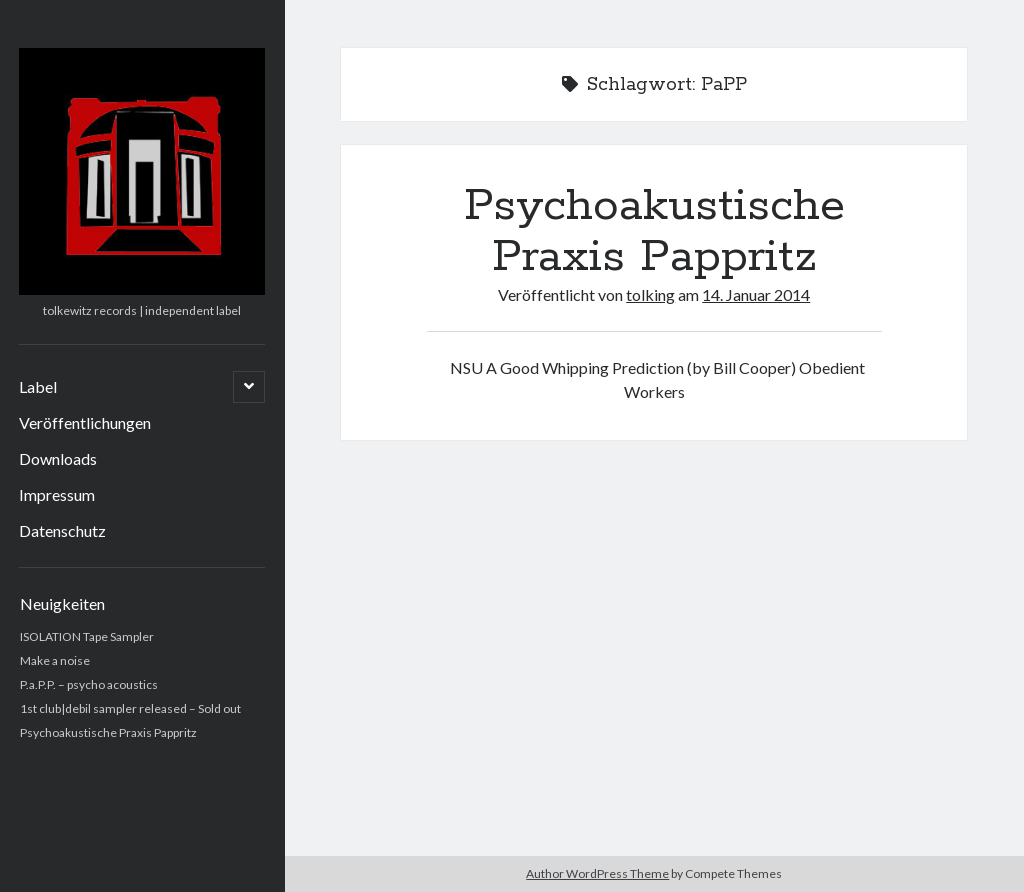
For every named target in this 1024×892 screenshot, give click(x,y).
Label (38, 386)
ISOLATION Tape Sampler (87, 636)
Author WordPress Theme (597, 873)
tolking (650, 294)
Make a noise (55, 660)
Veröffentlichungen (85, 422)
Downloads (58, 458)
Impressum (57, 494)
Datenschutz (62, 530)
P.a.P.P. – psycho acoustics (89, 684)
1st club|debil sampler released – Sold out (130, 708)
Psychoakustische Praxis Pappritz (108, 732)
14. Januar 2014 (756, 294)
